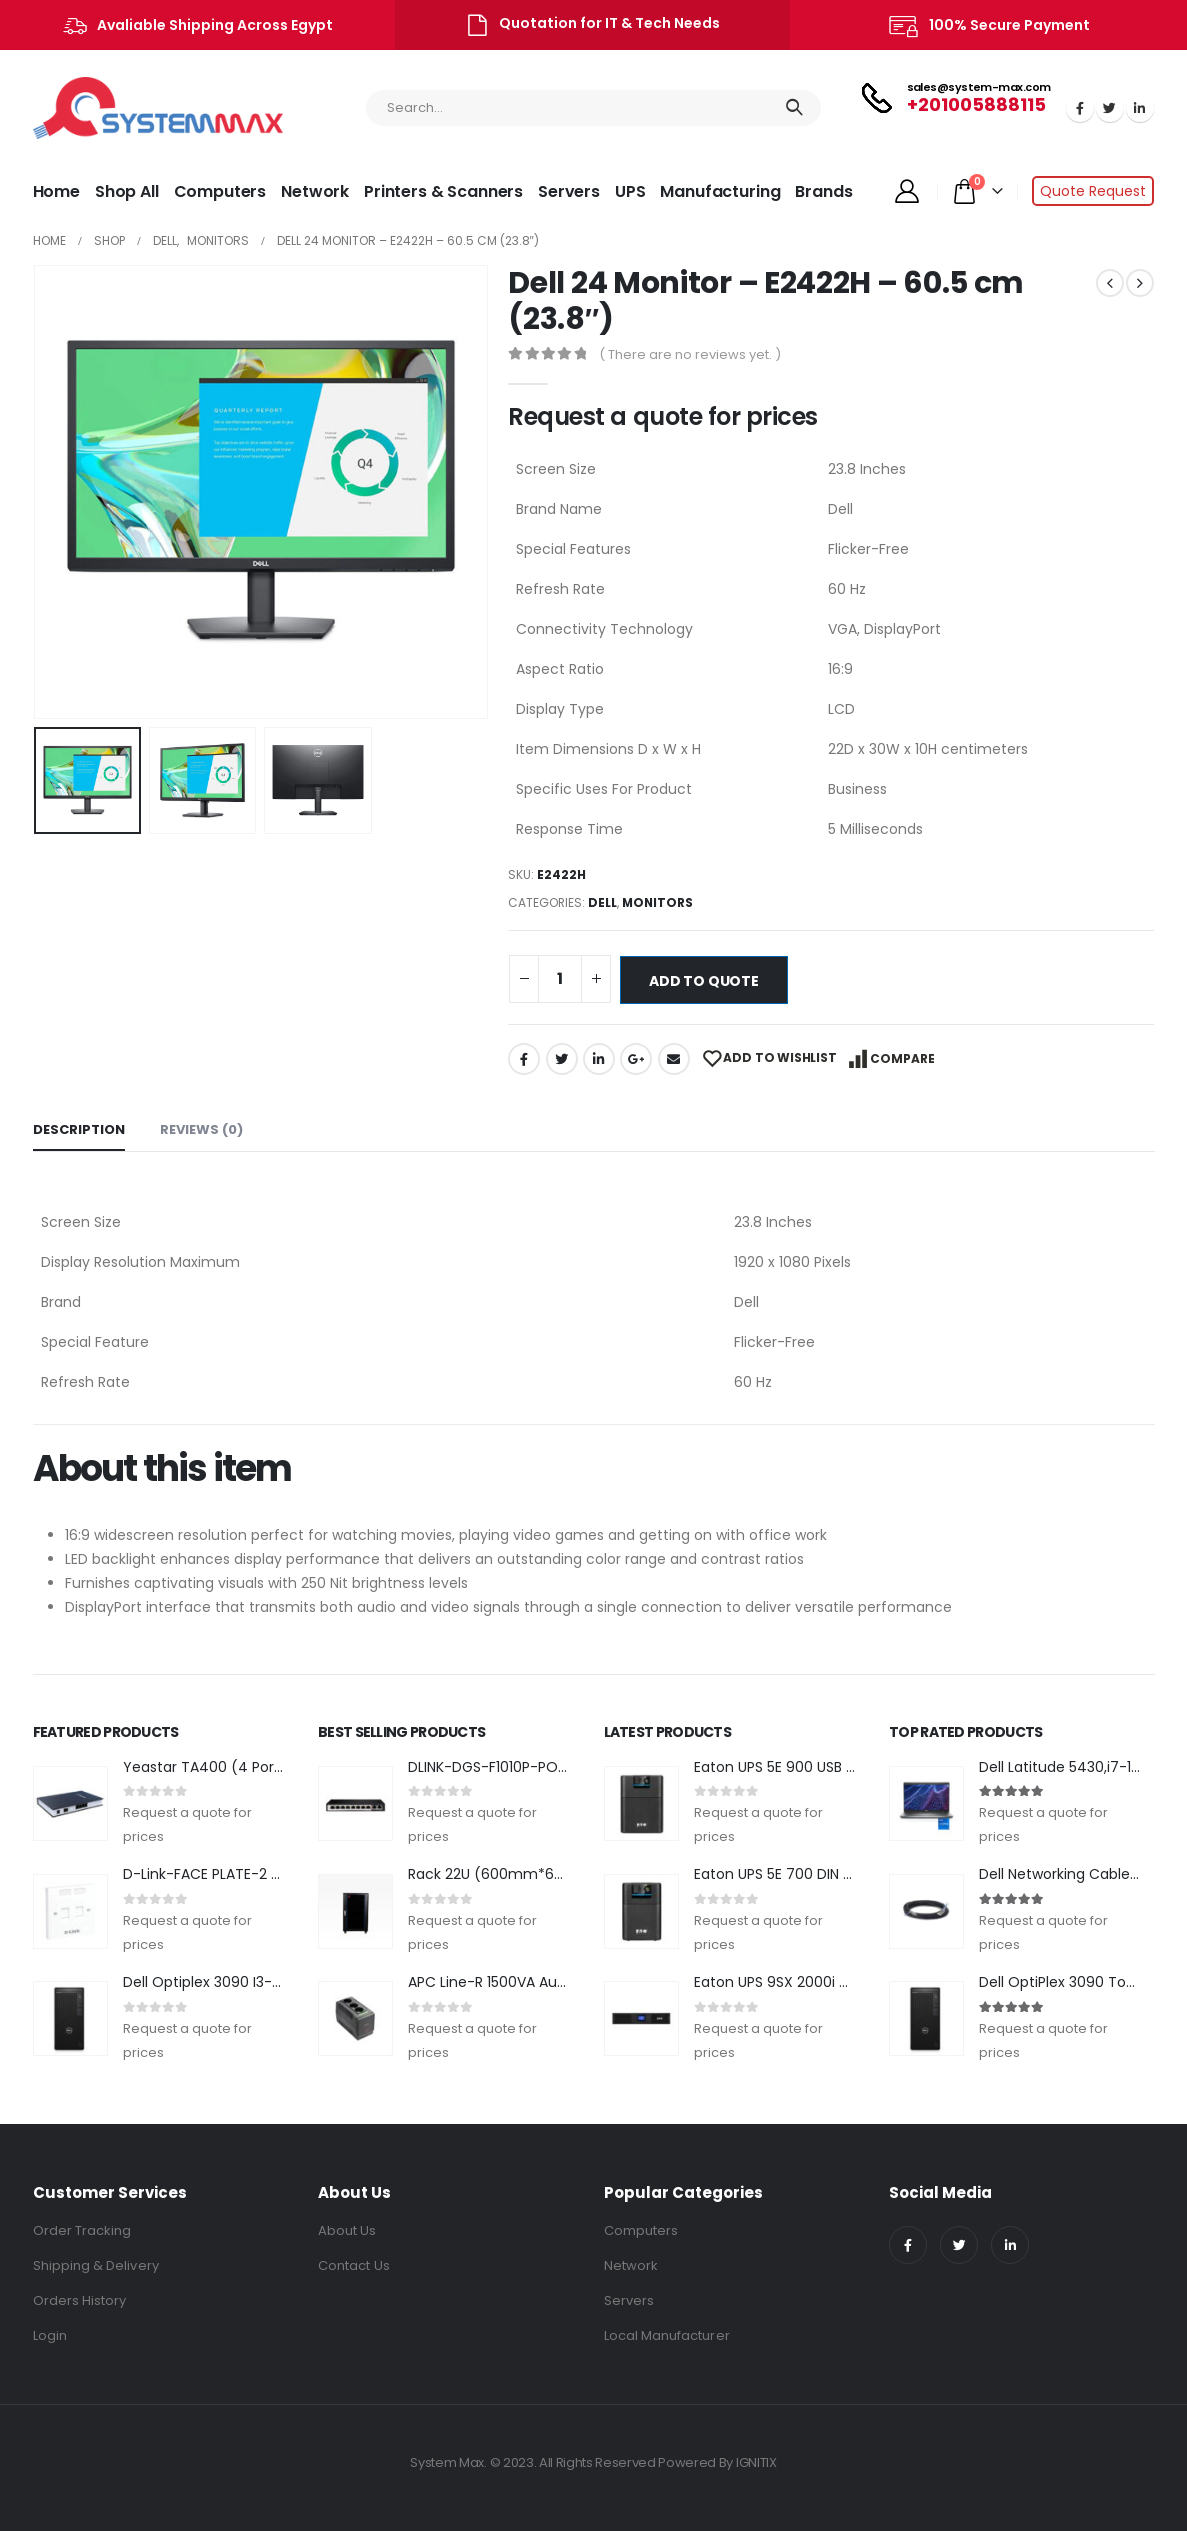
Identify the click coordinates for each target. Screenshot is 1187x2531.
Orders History (80, 2300)
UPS (630, 191)
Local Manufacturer (667, 2335)
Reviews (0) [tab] (201, 1129)
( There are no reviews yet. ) (690, 354)
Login (50, 2335)
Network (315, 191)
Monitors (657, 902)
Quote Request (1093, 191)
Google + (636, 1059)
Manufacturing (720, 191)
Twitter (562, 1059)
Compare (902, 1058)
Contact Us (354, 2265)
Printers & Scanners (443, 191)
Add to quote (703, 981)
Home (56, 191)
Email (674, 1059)
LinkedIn (599, 1059)
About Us (347, 2230)
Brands (823, 191)
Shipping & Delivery (96, 2265)
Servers (569, 191)
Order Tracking (82, 2230)
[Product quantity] (560, 979)
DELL (602, 902)
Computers (220, 191)
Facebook (524, 1059)
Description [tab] (79, 1129)
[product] (70, 1803)
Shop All (127, 191)
